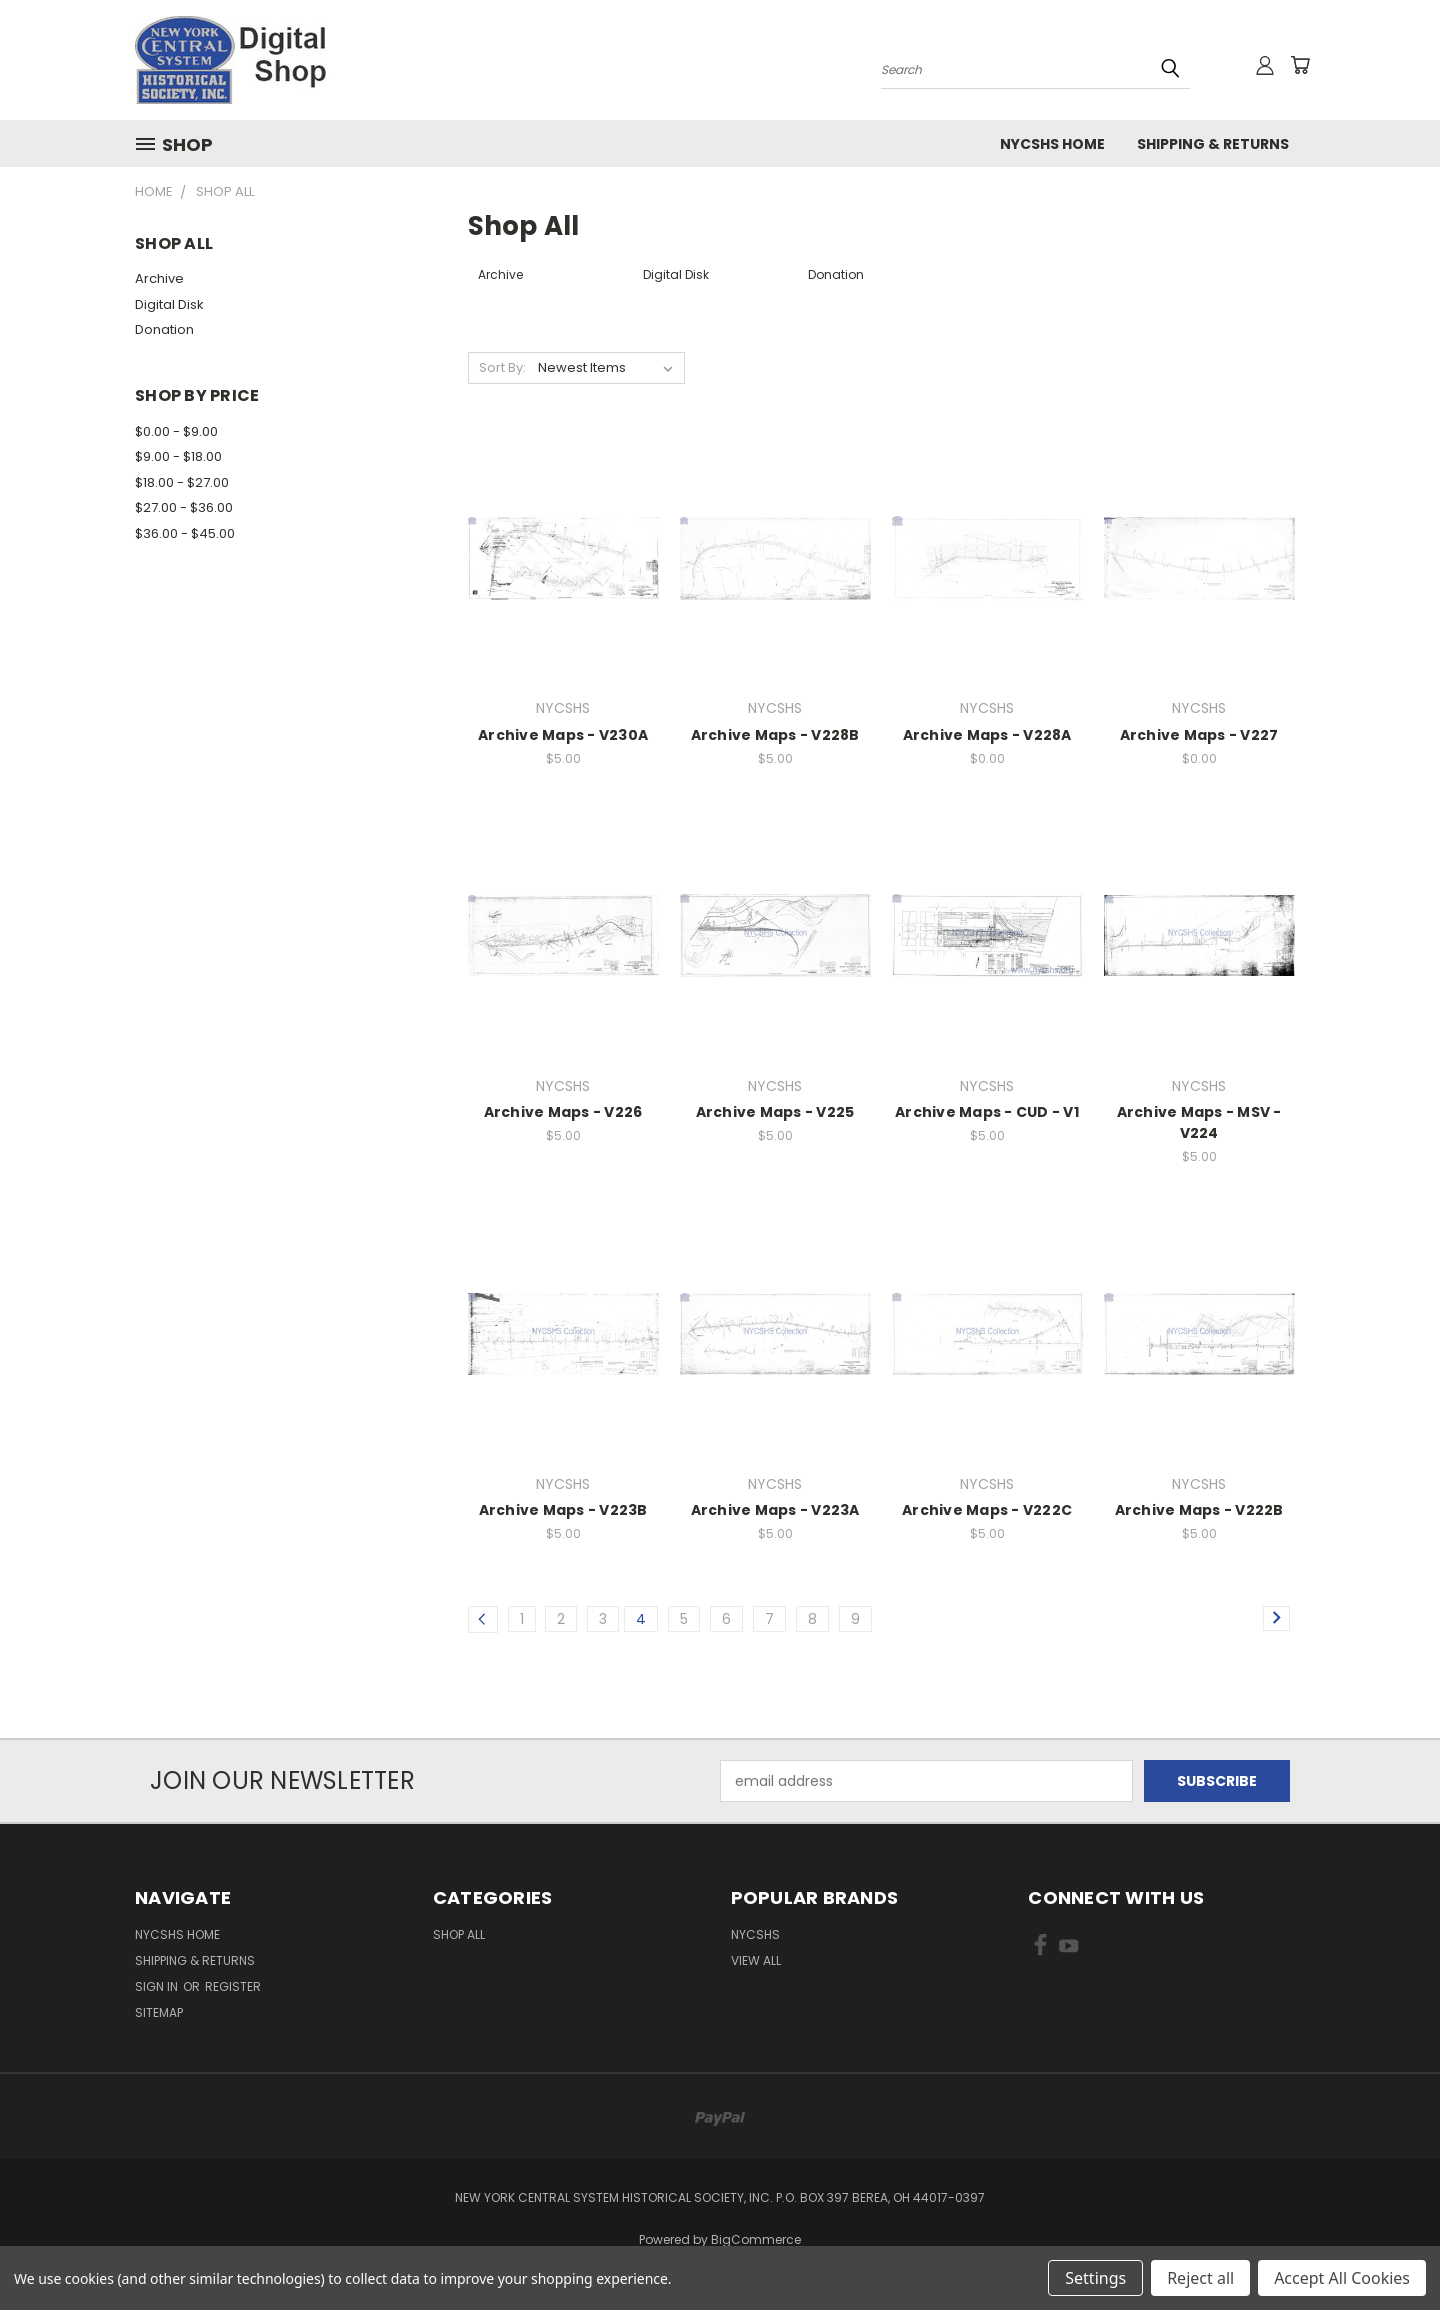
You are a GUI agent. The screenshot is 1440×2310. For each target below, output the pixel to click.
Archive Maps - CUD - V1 (987, 1112)
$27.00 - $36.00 (184, 507)
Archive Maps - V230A (563, 735)
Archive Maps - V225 (775, 1112)
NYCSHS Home (1052, 144)
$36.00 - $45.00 (185, 533)
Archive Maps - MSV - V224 (1199, 1122)
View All (756, 1960)
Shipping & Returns (1213, 144)
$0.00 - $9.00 (176, 431)
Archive (159, 278)
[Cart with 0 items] (1300, 65)
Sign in (158, 1986)
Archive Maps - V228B (775, 735)
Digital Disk (169, 304)
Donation (164, 329)
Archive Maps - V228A (987, 735)
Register (233, 1986)
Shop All (459, 1934)
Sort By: (502, 367)
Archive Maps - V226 (563, 1112)
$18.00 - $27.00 (182, 482)
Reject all (1200, 2278)
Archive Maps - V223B (563, 1510)
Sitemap (159, 2012)
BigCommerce (756, 2239)
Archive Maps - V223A (775, 1510)
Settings (1095, 2278)
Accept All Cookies (1342, 2278)
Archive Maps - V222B (1199, 1510)
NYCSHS (755, 1934)
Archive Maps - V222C (987, 1510)
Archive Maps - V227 (1199, 735)
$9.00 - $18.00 (178, 456)
